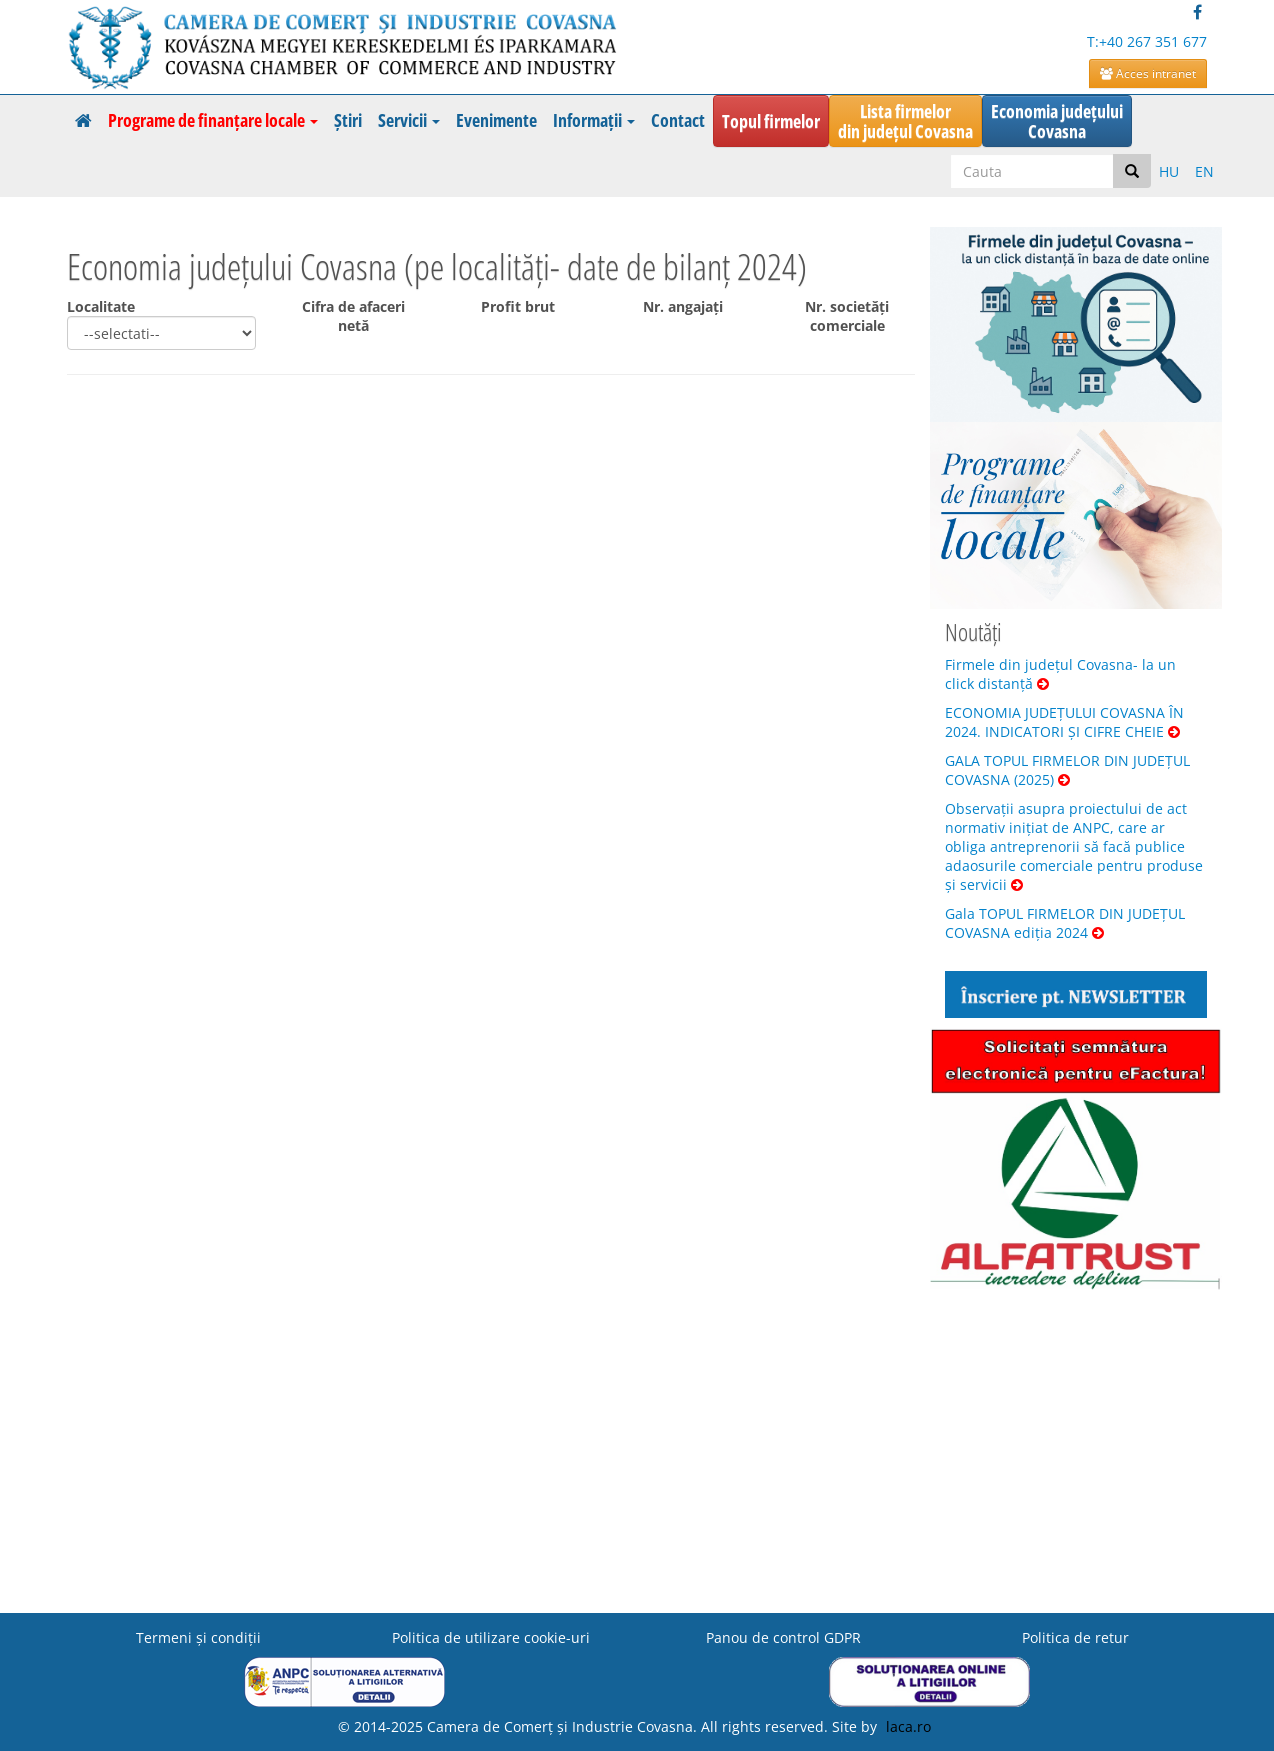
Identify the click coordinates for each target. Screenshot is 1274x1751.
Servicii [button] (409, 120)
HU (1169, 171)
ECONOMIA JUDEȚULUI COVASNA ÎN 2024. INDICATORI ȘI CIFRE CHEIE (1064, 722)
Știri (348, 120)
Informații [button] (594, 120)
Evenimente (496, 120)
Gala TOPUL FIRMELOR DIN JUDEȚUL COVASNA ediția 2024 (1065, 923)
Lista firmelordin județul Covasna (905, 121)
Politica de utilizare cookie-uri (491, 1637)
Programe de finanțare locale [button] (213, 120)
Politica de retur (1075, 1637)
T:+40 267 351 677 (1147, 41)
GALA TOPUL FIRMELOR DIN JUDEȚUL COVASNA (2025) (1067, 770)
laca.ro (908, 1726)
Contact (678, 120)
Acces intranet (1148, 73)
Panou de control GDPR (783, 1637)
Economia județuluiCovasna (1057, 121)
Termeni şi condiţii (198, 1637)
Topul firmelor (771, 121)
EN (1204, 171)
